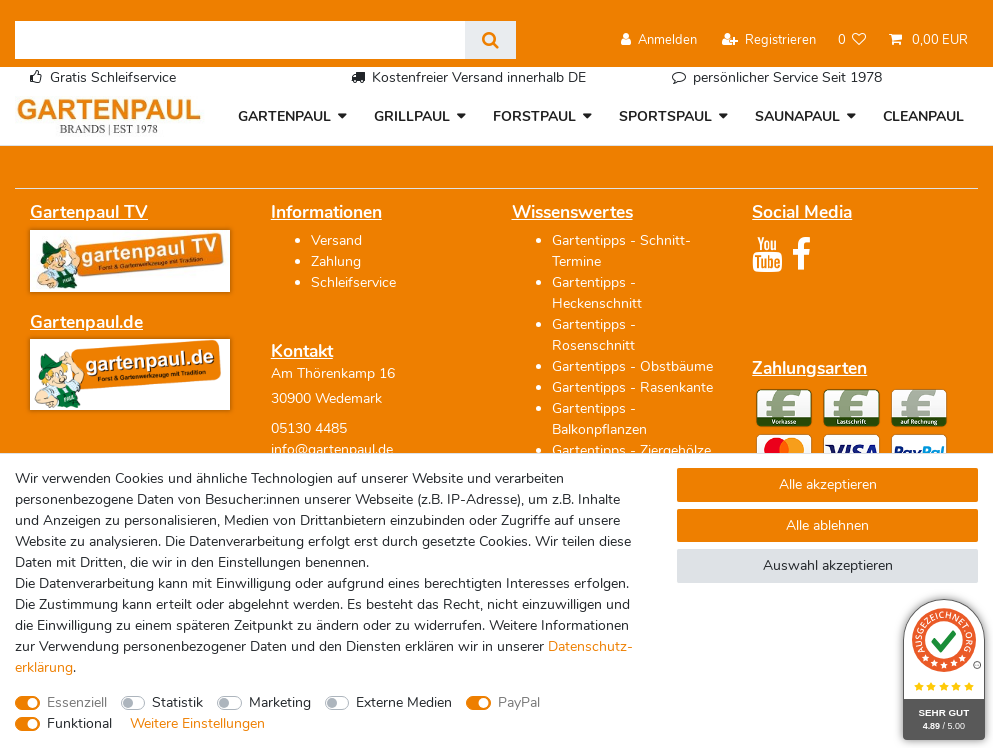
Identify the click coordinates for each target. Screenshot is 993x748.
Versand (336, 240)
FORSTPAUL (534, 116)
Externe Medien (404, 702)
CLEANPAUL (923, 116)
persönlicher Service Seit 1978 (787, 77)
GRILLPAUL (412, 116)
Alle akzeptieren (828, 484)
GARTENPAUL (284, 116)
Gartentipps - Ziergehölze (631, 450)
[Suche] (490, 40)
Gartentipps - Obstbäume (632, 366)
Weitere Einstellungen (197, 723)
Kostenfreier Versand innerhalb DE (479, 77)
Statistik (177, 702)
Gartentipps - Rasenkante (632, 387)
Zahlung (336, 261)
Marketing (280, 702)
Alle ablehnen (827, 525)
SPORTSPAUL (665, 116)
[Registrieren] (769, 40)
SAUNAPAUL (797, 116)
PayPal (519, 702)
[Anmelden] (659, 40)
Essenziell (77, 702)
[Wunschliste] (852, 40)
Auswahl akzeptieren (828, 565)
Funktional (79, 723)
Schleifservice (353, 282)
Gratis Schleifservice (113, 77)
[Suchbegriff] (240, 40)
